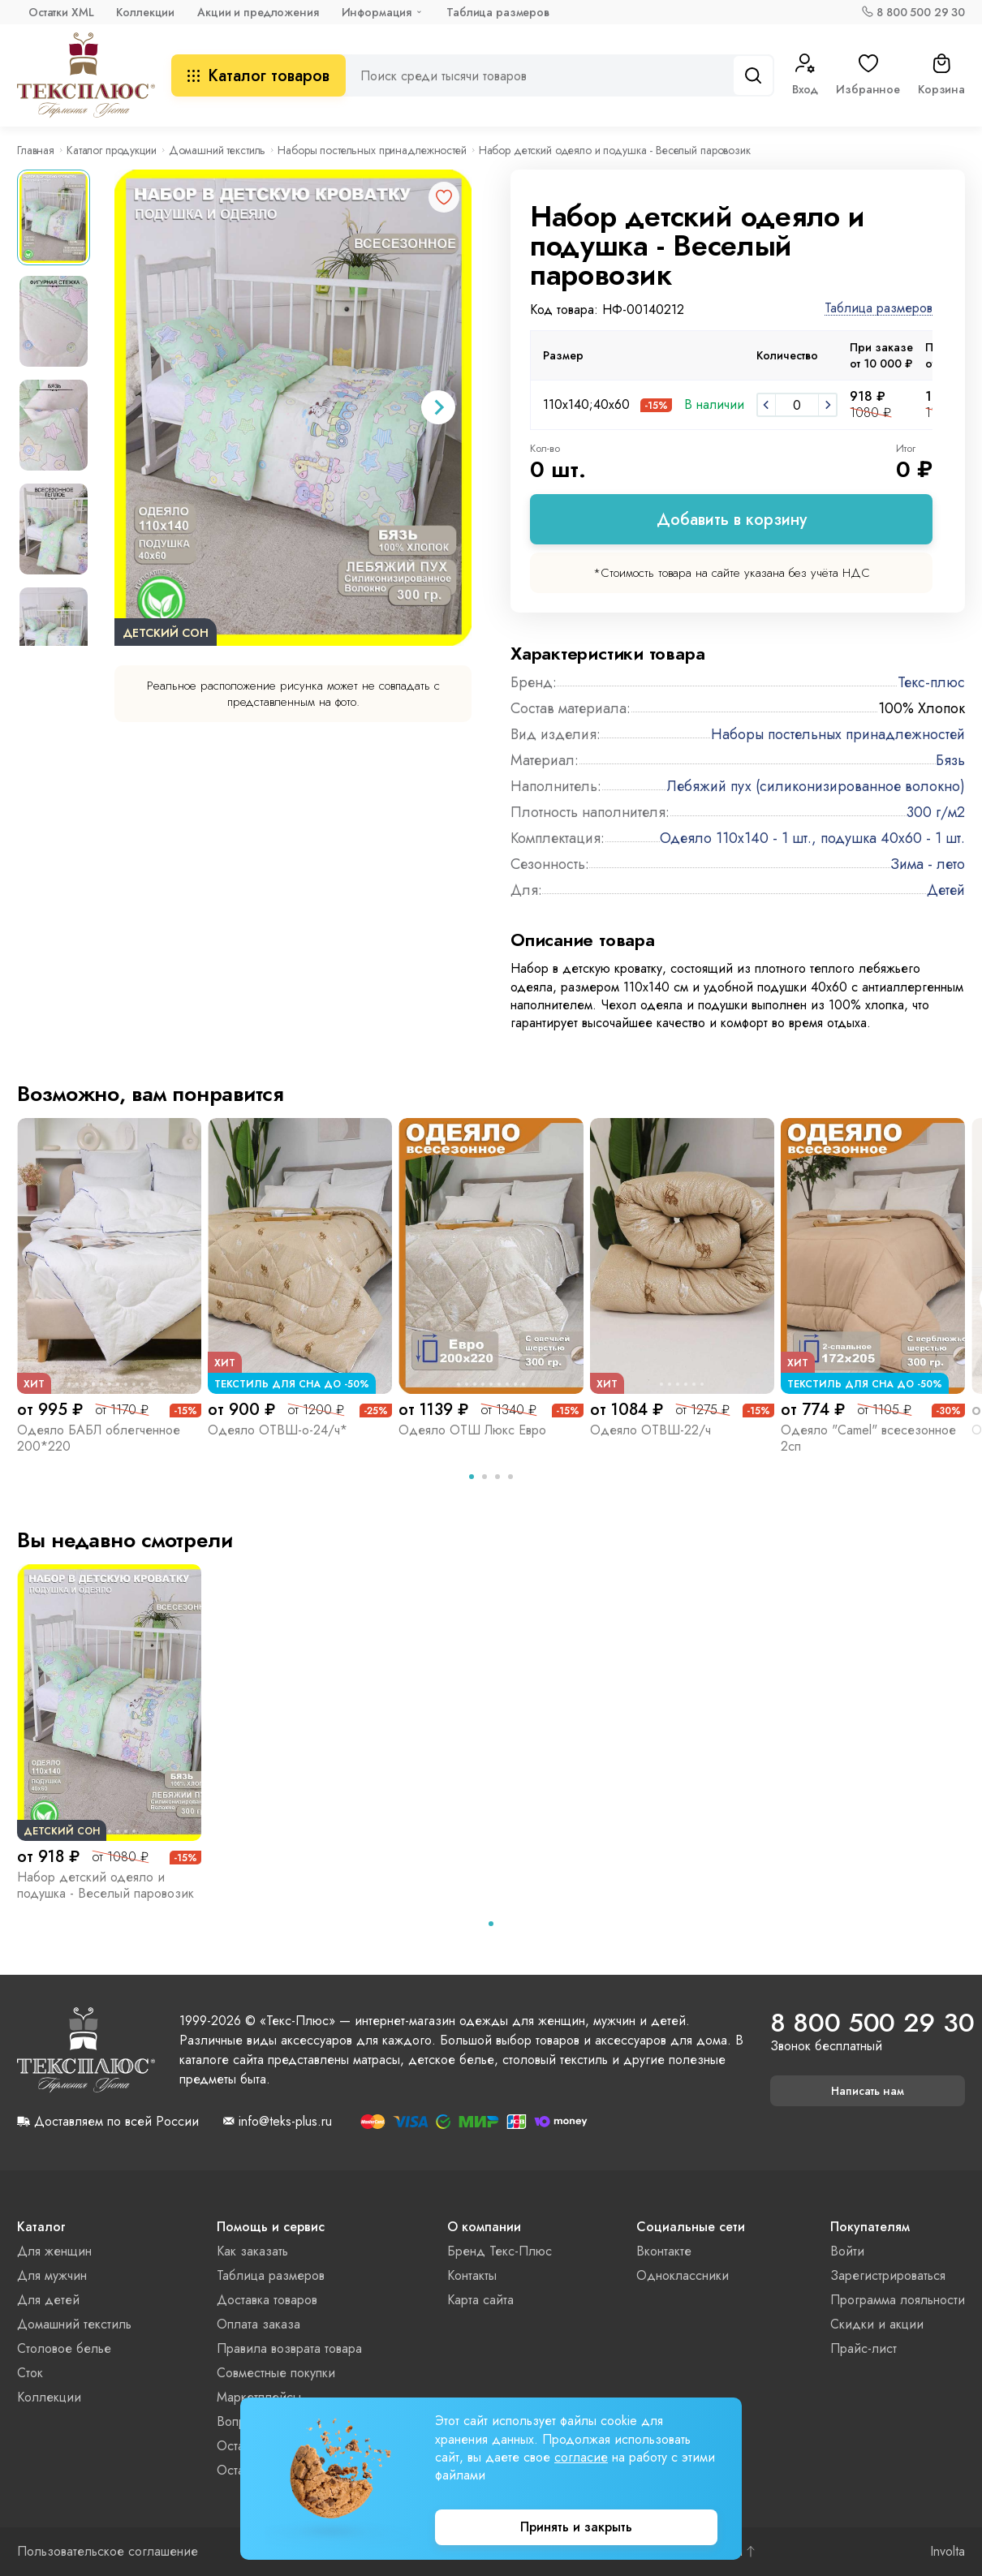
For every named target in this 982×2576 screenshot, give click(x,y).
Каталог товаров (258, 76)
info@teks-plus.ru (285, 2122)
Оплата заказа (258, 2324)
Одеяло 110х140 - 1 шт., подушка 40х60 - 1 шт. (812, 838)
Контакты (472, 2275)
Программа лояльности (897, 2299)
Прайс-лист (863, 2348)
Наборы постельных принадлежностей (372, 150)
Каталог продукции (112, 150)
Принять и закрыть (576, 2527)
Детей (946, 890)
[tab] (471, 1476)
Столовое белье (64, 2348)
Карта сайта (480, 2299)
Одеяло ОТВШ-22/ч (650, 1430)
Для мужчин (52, 2275)
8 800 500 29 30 (920, 12)
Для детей (48, 2299)
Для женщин (54, 2251)
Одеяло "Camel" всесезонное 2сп (868, 1438)
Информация (377, 12)
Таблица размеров (497, 12)
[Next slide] (438, 407)
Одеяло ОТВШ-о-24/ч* (277, 1430)
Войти (847, 2251)
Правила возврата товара (289, 2348)
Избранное (868, 75)
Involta (947, 2552)
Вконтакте (663, 2251)
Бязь (950, 760)
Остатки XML (60, 12)
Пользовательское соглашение (107, 2552)
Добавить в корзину (732, 519)
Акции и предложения (257, 12)
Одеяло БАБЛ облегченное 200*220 (98, 1438)
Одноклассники (682, 2275)
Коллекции (145, 12)
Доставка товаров (267, 2299)
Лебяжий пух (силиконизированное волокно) (816, 786)
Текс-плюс (931, 682)
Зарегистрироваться (887, 2275)
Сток (30, 2372)
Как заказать (252, 2251)
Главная (35, 150)
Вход (805, 75)
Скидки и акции (877, 2324)
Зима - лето (927, 864)
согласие (581, 2457)
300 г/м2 (936, 812)
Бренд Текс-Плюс (499, 2251)
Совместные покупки (276, 2372)
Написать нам (867, 2091)
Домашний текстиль (217, 150)
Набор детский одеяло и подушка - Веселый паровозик (105, 1885)
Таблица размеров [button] (878, 309)
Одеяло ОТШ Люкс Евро (472, 1430)
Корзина (941, 75)
